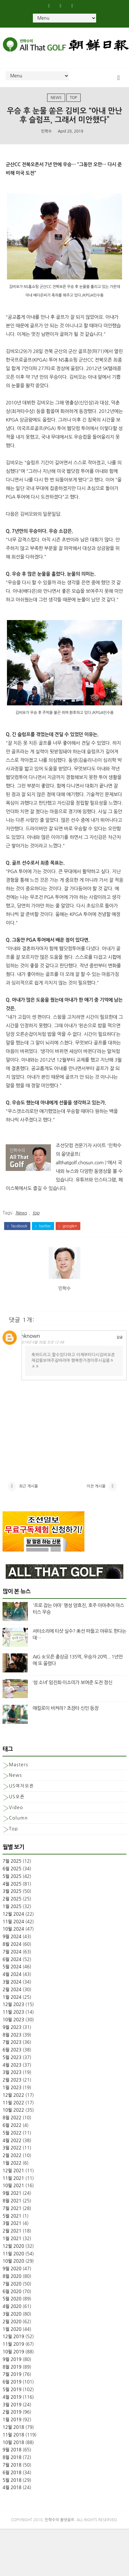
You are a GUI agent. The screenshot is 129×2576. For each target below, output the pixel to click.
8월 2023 (12, 2047)
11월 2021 (13, 2190)
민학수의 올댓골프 (60, 2532)
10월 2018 (13, 2454)
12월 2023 (13, 2017)
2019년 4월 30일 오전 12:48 (49, 1343)
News (56, 99)
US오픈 (17, 1809)
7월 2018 (12, 2477)
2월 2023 (12, 2092)
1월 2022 (12, 2175)
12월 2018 (13, 2439)
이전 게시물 (96, 1495)
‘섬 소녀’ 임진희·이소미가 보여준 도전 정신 (72, 1694)
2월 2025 (12, 1911)
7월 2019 (12, 2386)
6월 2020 (12, 2303)
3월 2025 (12, 1903)
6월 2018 (12, 2484)
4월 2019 (12, 2409)
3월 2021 (12, 2235)
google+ (68, 1227)
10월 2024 (13, 1941)
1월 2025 (12, 1918)
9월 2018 (12, 2462)
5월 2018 (12, 2492)
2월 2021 (12, 2243)
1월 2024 (12, 2009)
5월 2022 (12, 2145)
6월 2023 (12, 2062)
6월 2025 (12, 1881)
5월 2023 (12, 2069)
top (73, 99)
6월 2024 (12, 1971)
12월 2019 (13, 2349)
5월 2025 (12, 1888)
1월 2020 (12, 2341)
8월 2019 (12, 2379)
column (18, 1830)
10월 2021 (13, 2198)
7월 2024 (12, 1964)
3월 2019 (12, 2417)
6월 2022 (12, 2137)
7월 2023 (12, 2054)
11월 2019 (13, 2356)
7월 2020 (12, 2296)
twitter (43, 1227)
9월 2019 (12, 2371)
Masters (18, 1777)
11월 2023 (13, 2024)
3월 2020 (12, 2326)
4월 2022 (12, 2152)
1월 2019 (12, 2431)
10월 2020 (13, 2273)
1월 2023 (12, 2099)
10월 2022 (13, 2122)
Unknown (36, 1336)
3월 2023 (12, 2084)
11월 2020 (13, 2266)
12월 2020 (13, 2258)
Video (16, 1819)
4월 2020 (12, 2318)
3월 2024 (12, 1994)
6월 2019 (12, 2394)
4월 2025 (12, 1896)
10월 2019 (13, 2364)
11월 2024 (13, 1934)
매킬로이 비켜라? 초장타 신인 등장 (65, 1720)
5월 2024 (12, 1979)
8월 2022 (12, 2130)
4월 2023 (12, 2077)
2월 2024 (12, 2001)
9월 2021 (12, 2205)
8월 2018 (12, 2469)
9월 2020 (12, 2281)
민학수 (46, 132)
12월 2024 (13, 1926)
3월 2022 (12, 2160)
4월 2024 (12, 1986)
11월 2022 (13, 2115)
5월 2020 (12, 2311)
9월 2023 (12, 2039)
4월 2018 (12, 2500)
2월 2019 (12, 2424)
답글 (120, 1337)
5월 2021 (12, 2228)
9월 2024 (12, 1948)
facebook (17, 1227)
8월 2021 (12, 2213)
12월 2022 (13, 2107)
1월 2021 (12, 2250)
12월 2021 (13, 2182)
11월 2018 (13, 2447)
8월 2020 (12, 2288)
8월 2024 (12, 1956)
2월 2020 (12, 2333)
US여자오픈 (21, 1798)
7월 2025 (12, 1873)
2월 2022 (12, 2167)
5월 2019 (12, 2401)
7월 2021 (12, 2220)
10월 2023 (13, 2032)
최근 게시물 (28, 1495)
